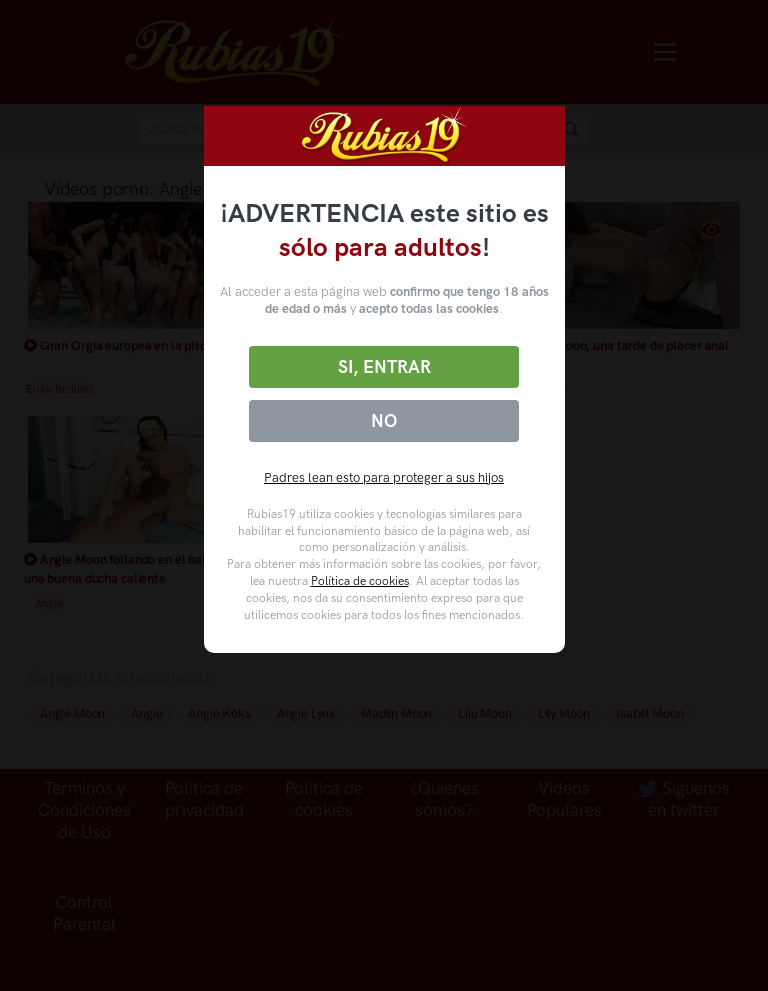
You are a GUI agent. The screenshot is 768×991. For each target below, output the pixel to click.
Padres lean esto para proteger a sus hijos (384, 477)
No (384, 421)
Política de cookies (360, 581)
